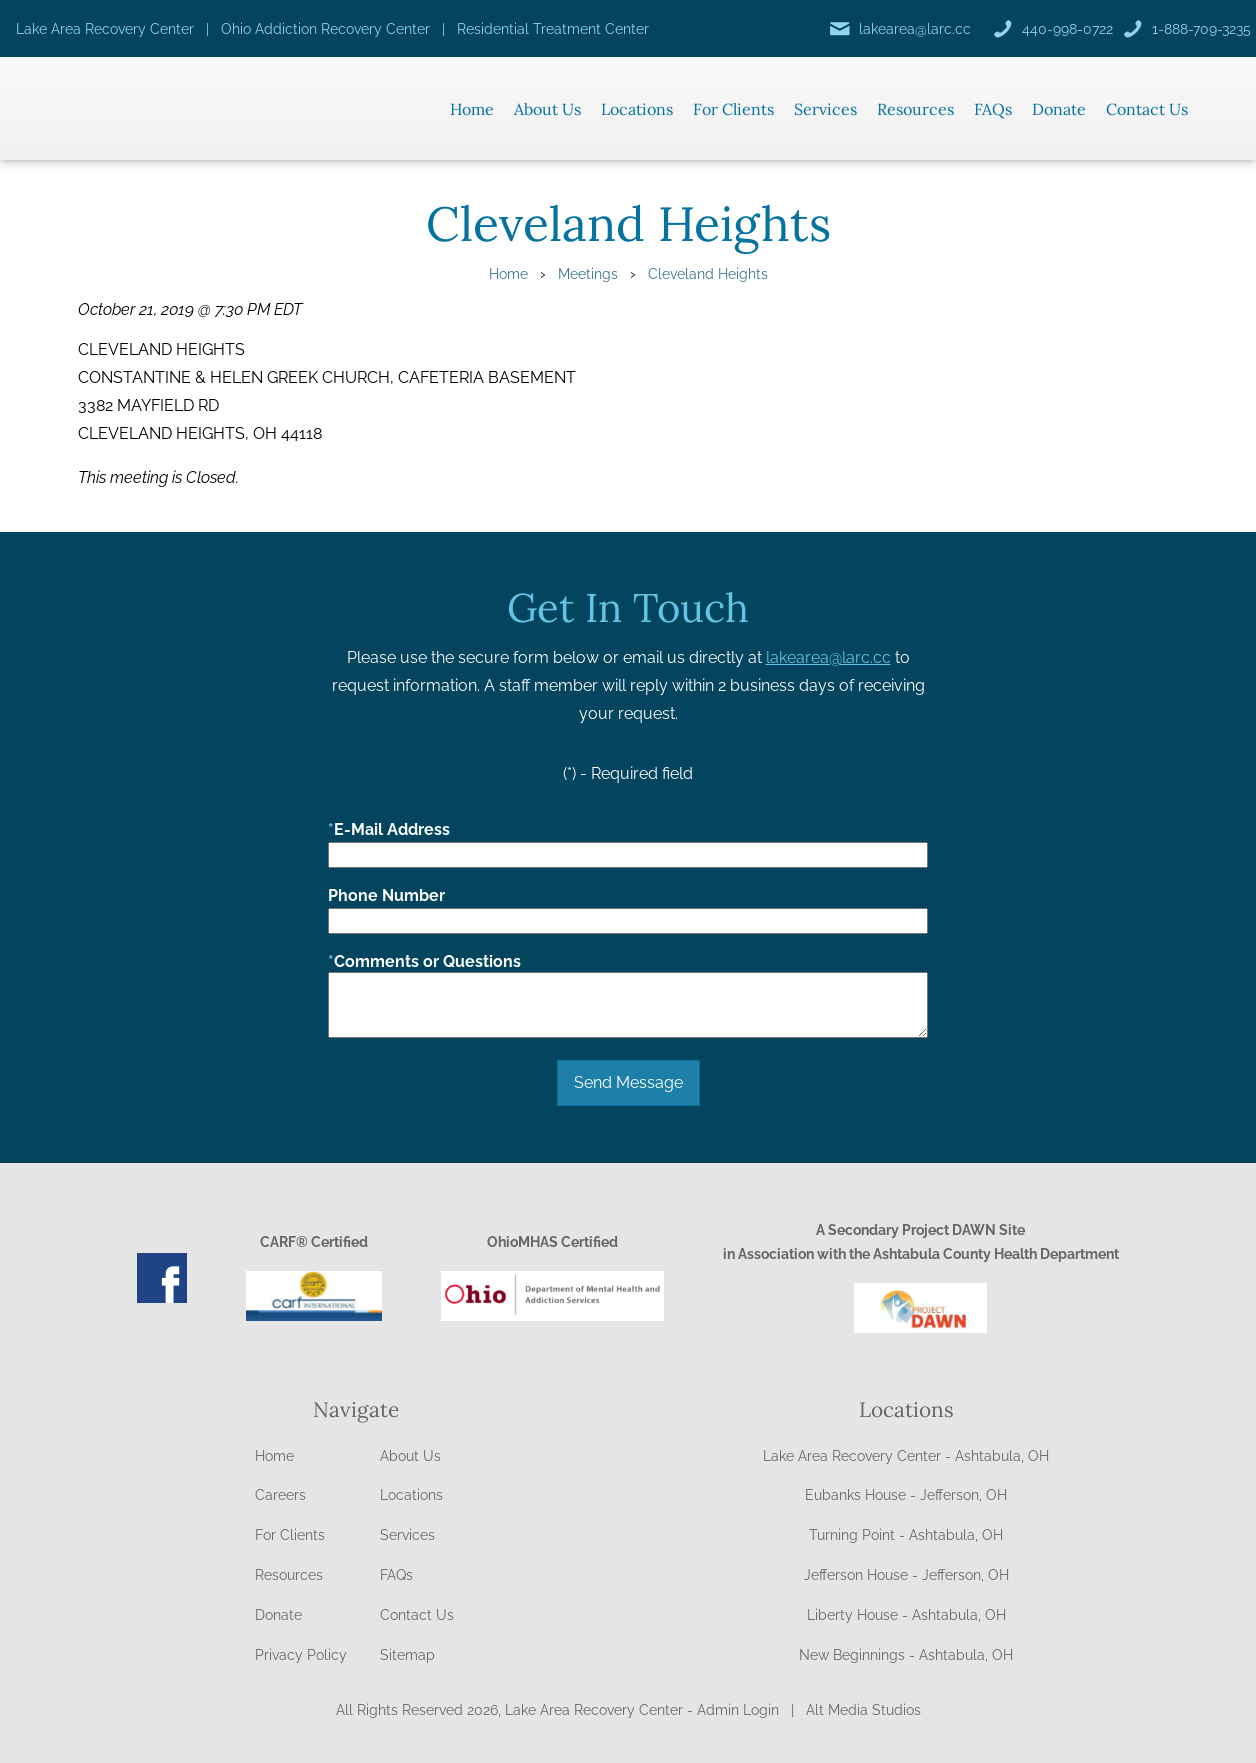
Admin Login (738, 1710)
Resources (915, 109)
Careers (280, 1495)
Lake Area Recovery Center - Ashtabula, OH (906, 1456)
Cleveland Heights (708, 273)
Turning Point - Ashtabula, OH (906, 1535)
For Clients (733, 109)
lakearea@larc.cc (828, 657)
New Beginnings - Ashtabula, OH (906, 1655)
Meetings (588, 273)
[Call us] (1052, 29)
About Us (547, 109)
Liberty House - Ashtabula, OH (906, 1615)
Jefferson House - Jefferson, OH (906, 1575)
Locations (637, 109)
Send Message (628, 1082)
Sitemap (407, 1655)
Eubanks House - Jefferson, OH (906, 1495)
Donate (1059, 109)
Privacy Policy (301, 1655)
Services (825, 109)
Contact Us (1147, 109)
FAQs (993, 109)
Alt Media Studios (863, 1710)
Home (472, 109)
